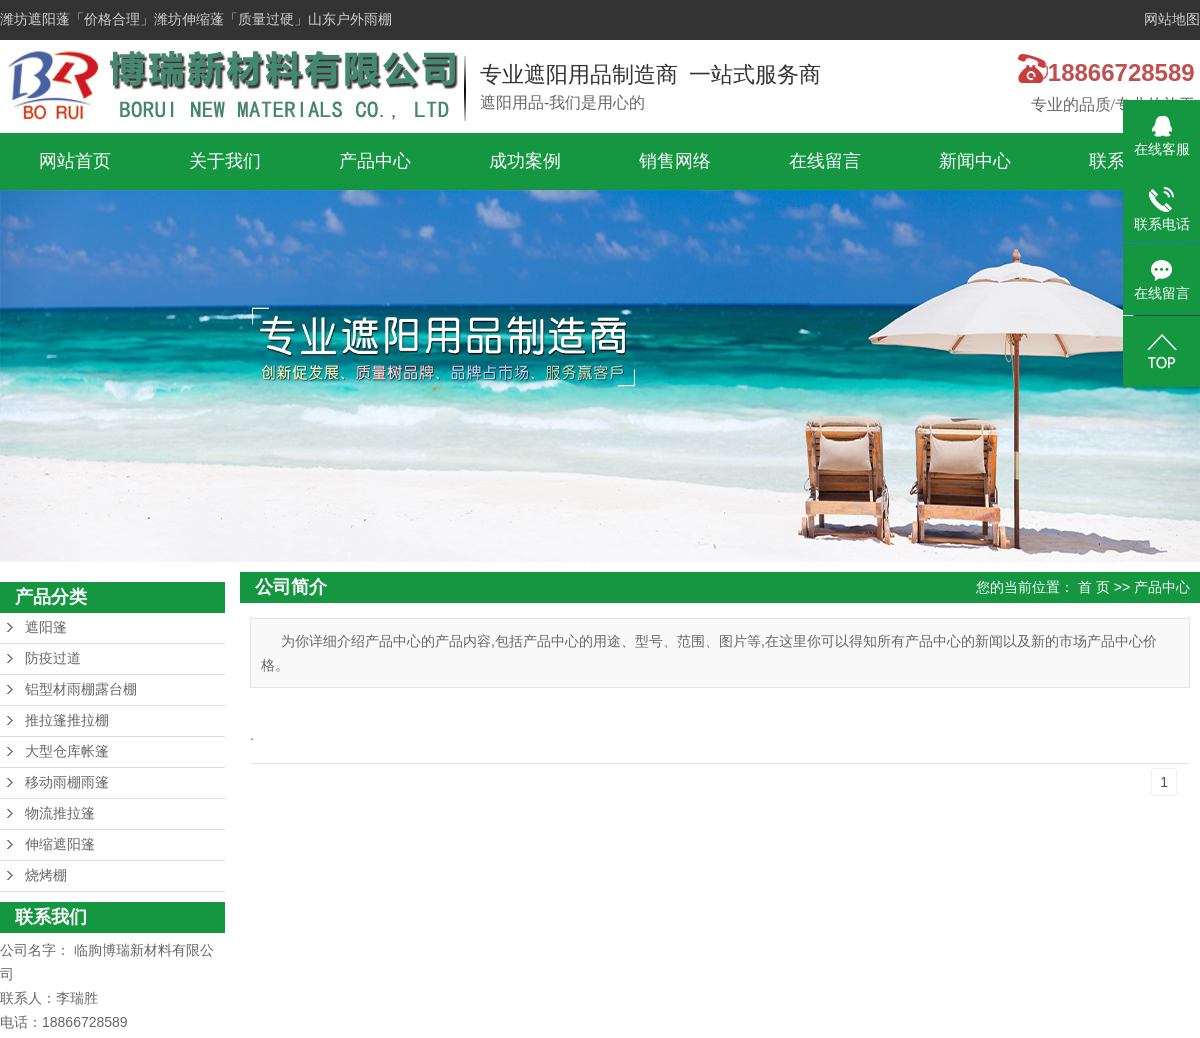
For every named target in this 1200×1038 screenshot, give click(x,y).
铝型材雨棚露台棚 (81, 689)
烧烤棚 (46, 875)
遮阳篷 (46, 627)
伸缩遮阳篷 (60, 844)
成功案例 (525, 161)
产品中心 (375, 161)
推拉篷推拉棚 (67, 720)
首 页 (1094, 587)
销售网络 (675, 161)
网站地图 (1172, 19)
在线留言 (825, 161)
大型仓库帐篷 (67, 751)
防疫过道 (53, 658)
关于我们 (225, 161)
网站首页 (75, 161)
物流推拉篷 (60, 813)
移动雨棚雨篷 (67, 782)
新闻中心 (975, 161)
